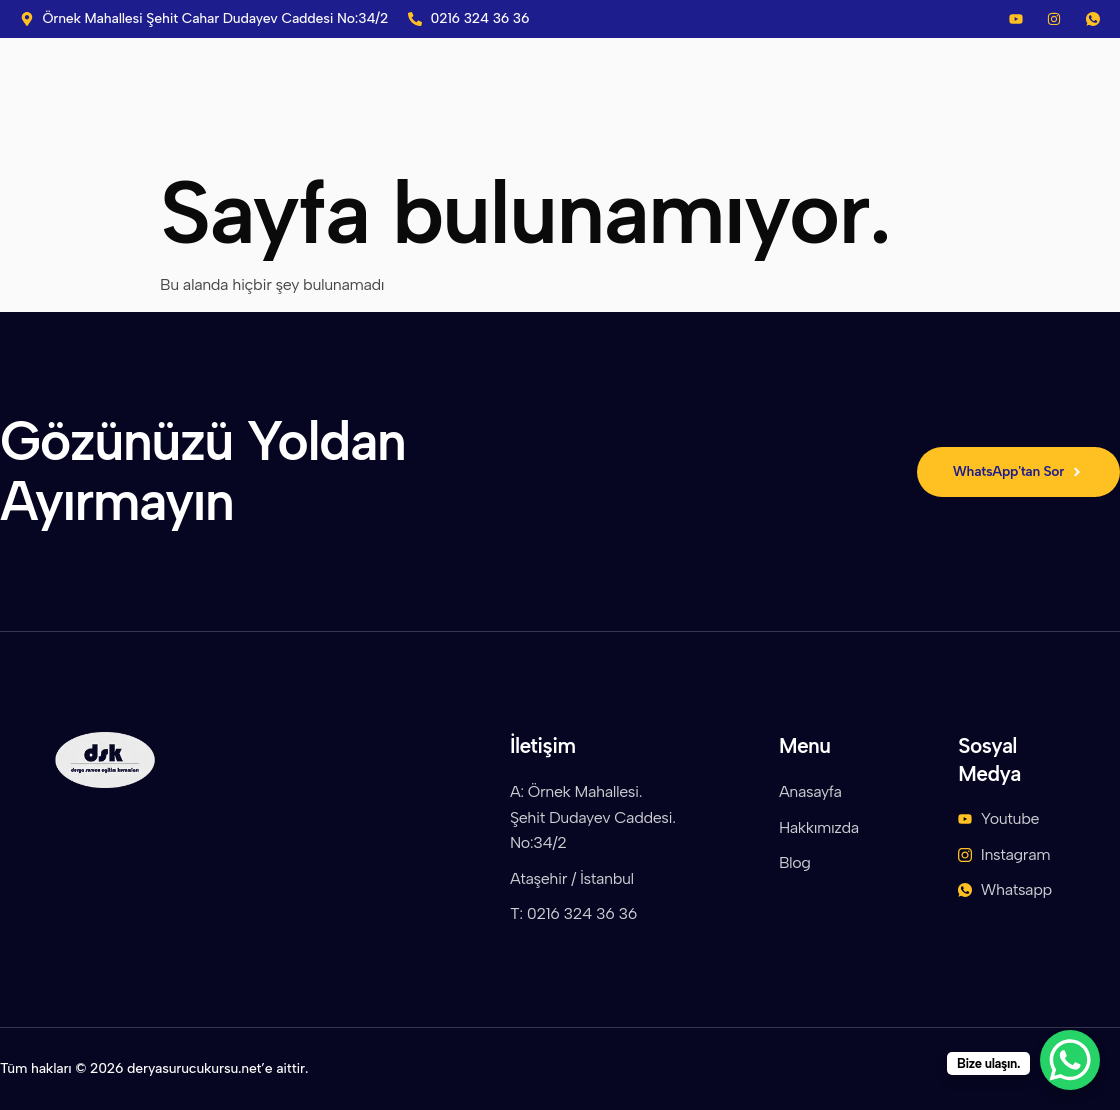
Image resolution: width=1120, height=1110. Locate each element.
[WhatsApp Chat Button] (1070, 1060)
